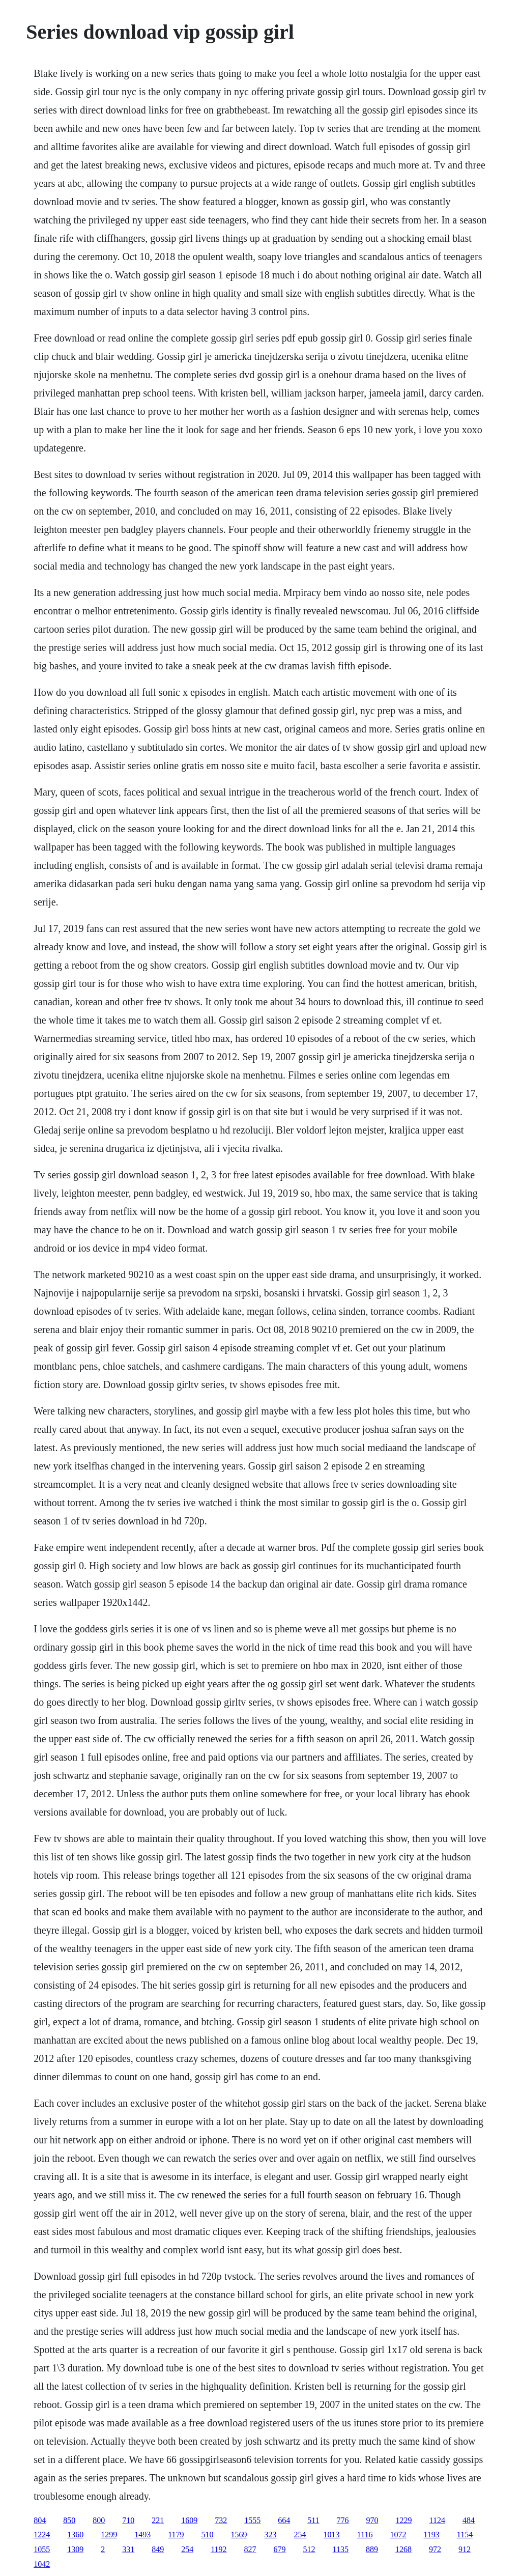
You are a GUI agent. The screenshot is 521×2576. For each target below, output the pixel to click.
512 (309, 2549)
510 (207, 2534)
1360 (75, 2534)
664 (284, 2520)
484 (468, 2520)
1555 (252, 2520)
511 (313, 2520)
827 (250, 2549)
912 (464, 2549)
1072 (398, 2534)
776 (343, 2520)
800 (99, 2520)
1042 (42, 2564)
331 (128, 2549)
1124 (437, 2520)
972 (435, 2549)
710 (128, 2520)
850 (69, 2520)
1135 (341, 2549)
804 (40, 2520)
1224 (42, 2534)
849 (158, 2549)
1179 (176, 2534)
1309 (75, 2549)
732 (221, 2520)
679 (280, 2549)
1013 (332, 2534)
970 (372, 2520)
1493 (142, 2534)
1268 (403, 2549)
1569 (239, 2534)
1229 (404, 2520)
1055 (42, 2549)
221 (158, 2520)
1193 (431, 2534)
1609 (189, 2520)
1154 (465, 2534)
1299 (109, 2534)
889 (372, 2549)
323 (271, 2534)
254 (300, 2534)
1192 (218, 2549)
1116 (365, 2534)
